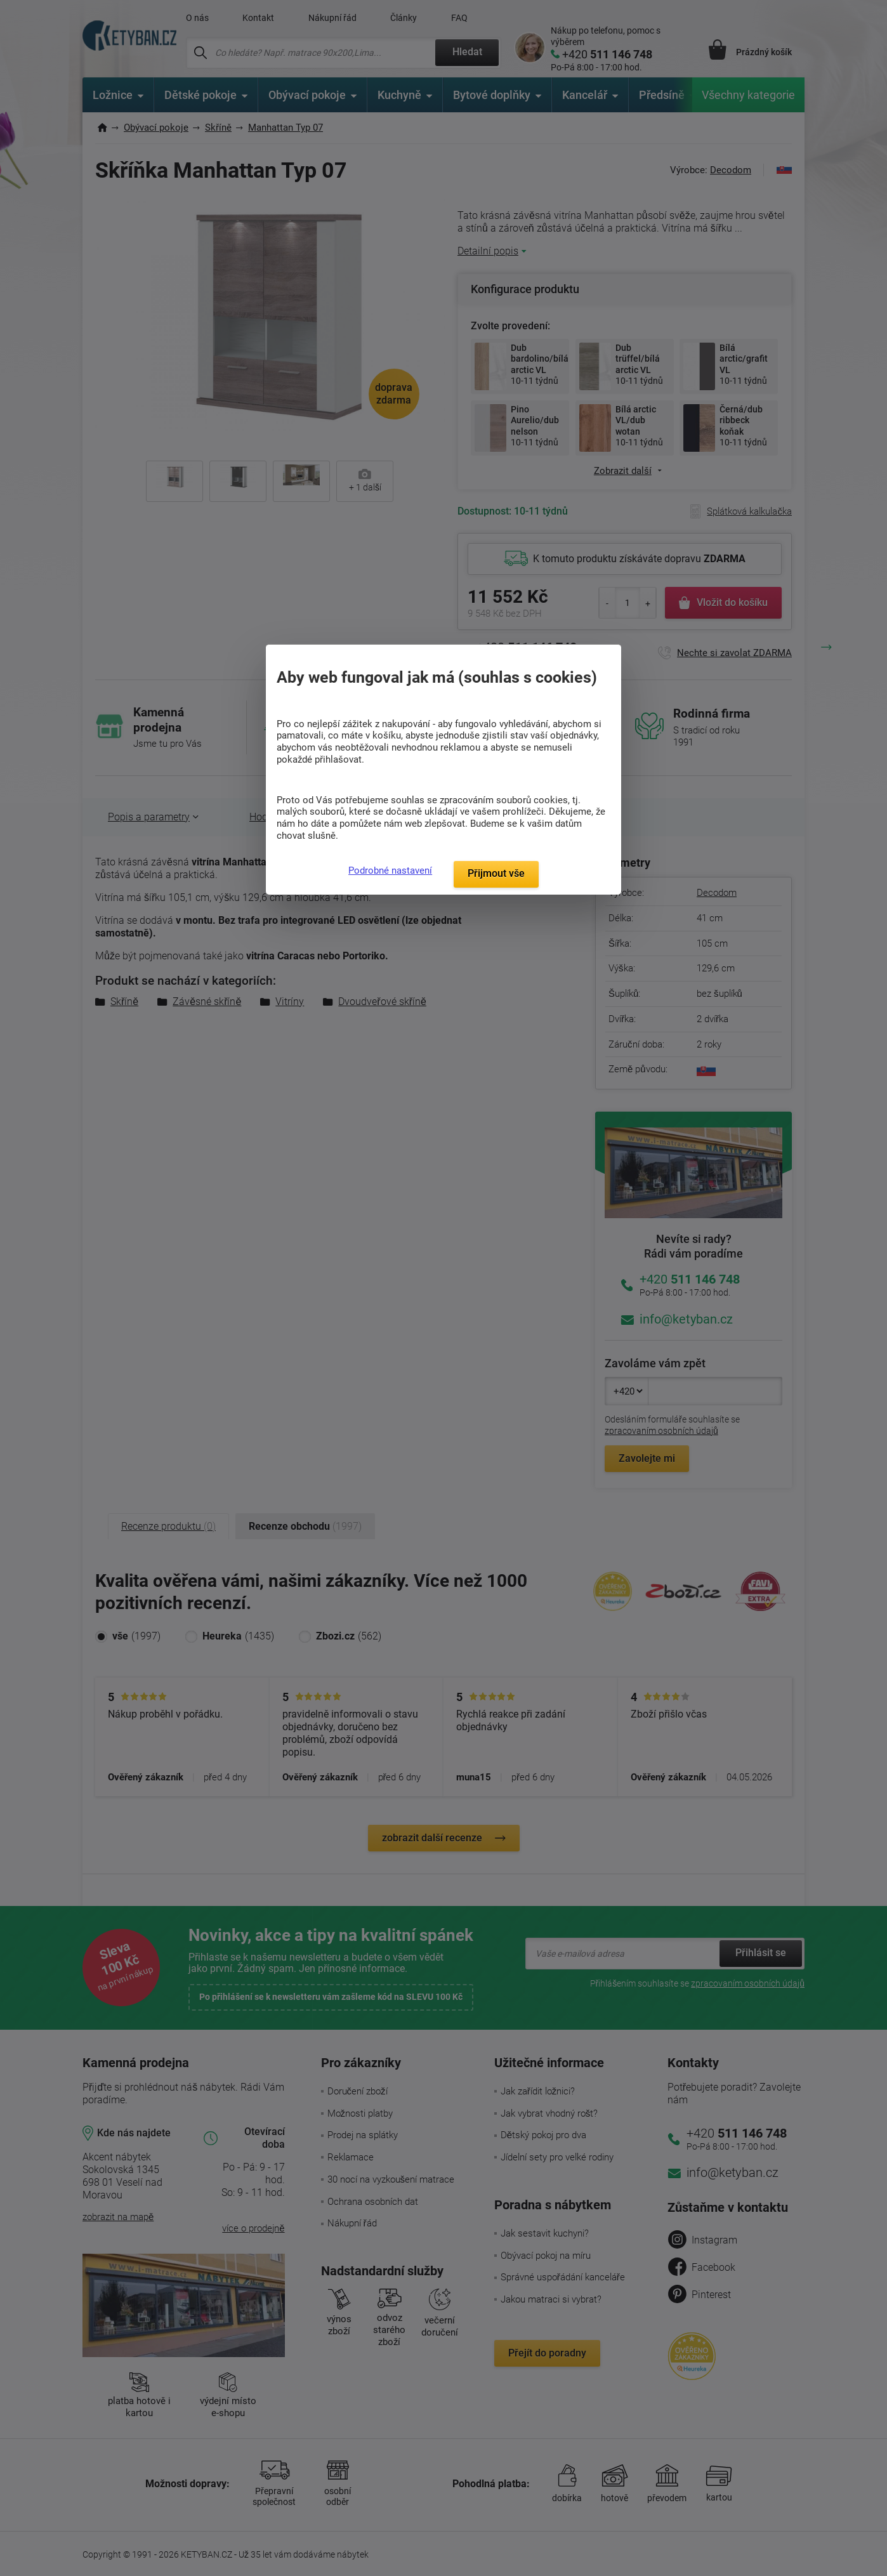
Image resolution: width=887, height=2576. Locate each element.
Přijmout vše (496, 873)
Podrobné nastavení (390, 870)
